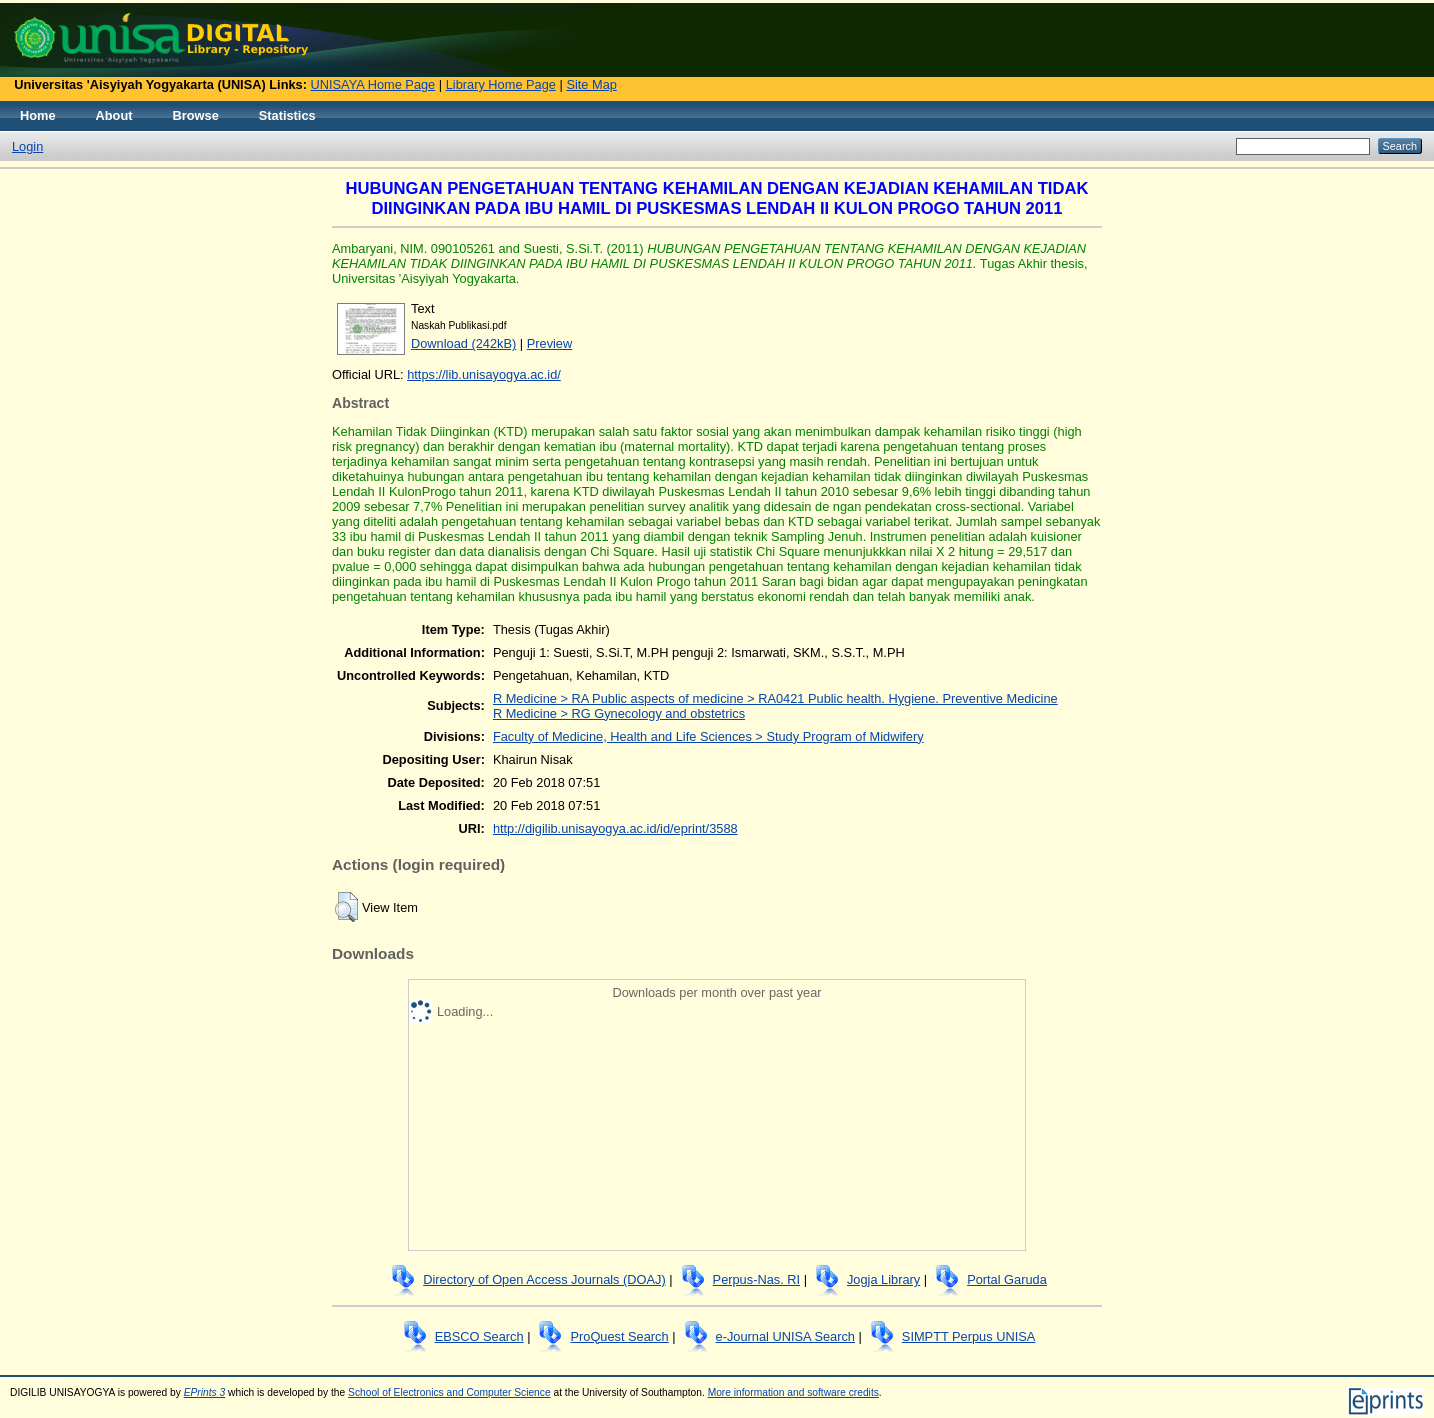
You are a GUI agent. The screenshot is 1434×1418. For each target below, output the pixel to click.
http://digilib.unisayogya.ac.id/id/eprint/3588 (615, 828)
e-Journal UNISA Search (785, 1336)
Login (27, 146)
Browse (196, 115)
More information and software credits (793, 1392)
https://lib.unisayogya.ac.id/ (484, 374)
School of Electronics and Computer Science (449, 1392)
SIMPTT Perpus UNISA (968, 1336)
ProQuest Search (619, 1336)
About (114, 115)
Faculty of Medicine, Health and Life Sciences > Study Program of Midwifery (708, 736)
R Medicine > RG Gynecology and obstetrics (619, 713)
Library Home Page (501, 84)
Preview (550, 343)
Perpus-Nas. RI (756, 1279)
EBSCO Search (479, 1336)
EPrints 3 (205, 1392)
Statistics (287, 115)
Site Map (591, 84)
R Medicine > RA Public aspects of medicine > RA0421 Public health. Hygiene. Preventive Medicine (775, 698)
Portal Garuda (1007, 1279)
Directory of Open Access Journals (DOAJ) (544, 1279)
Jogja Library (883, 1279)
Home (38, 115)
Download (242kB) (463, 343)
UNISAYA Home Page (373, 84)
